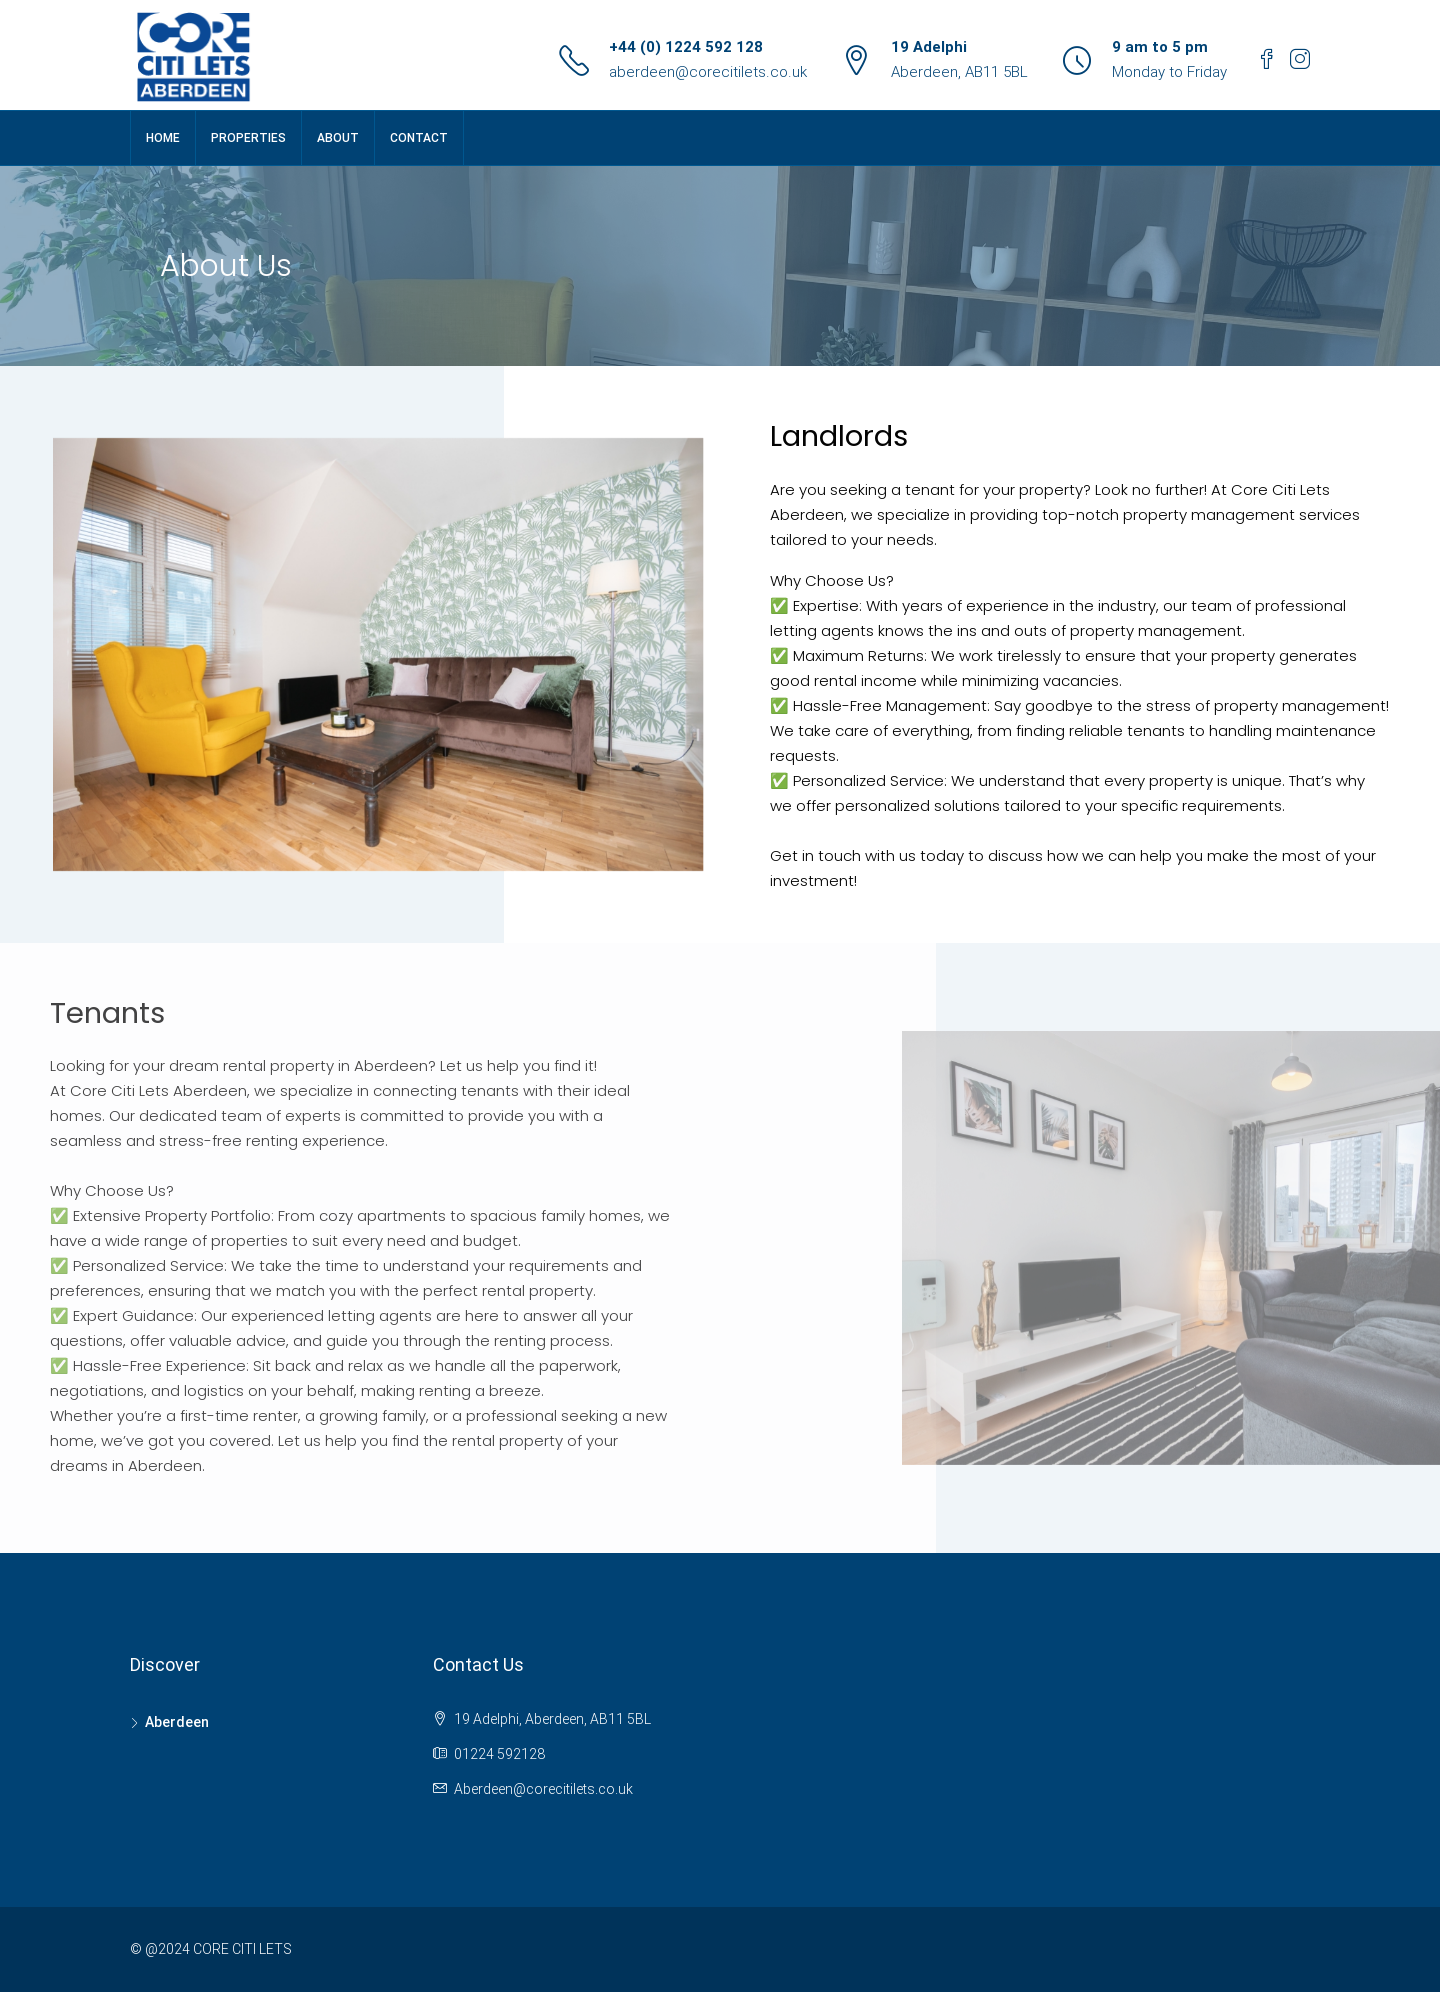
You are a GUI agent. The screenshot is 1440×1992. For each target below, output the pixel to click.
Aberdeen (177, 1722)
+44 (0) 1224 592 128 (686, 47)
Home (163, 138)
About (338, 138)
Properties (248, 138)
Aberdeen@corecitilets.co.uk (543, 1789)
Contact (419, 138)
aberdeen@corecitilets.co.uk (708, 72)
